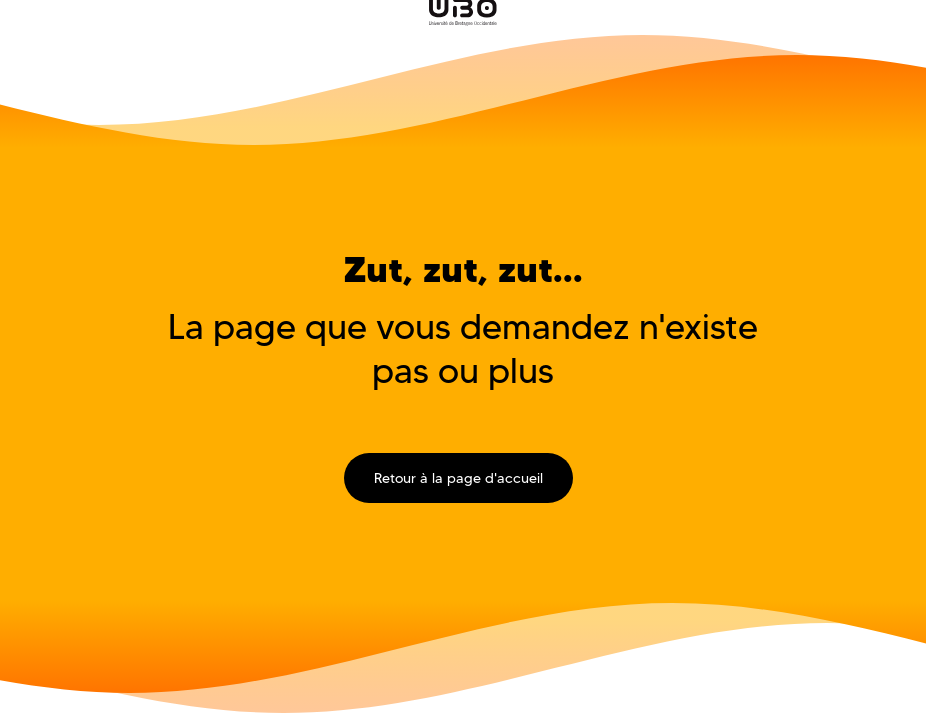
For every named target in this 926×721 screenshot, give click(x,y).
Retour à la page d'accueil (458, 478)
